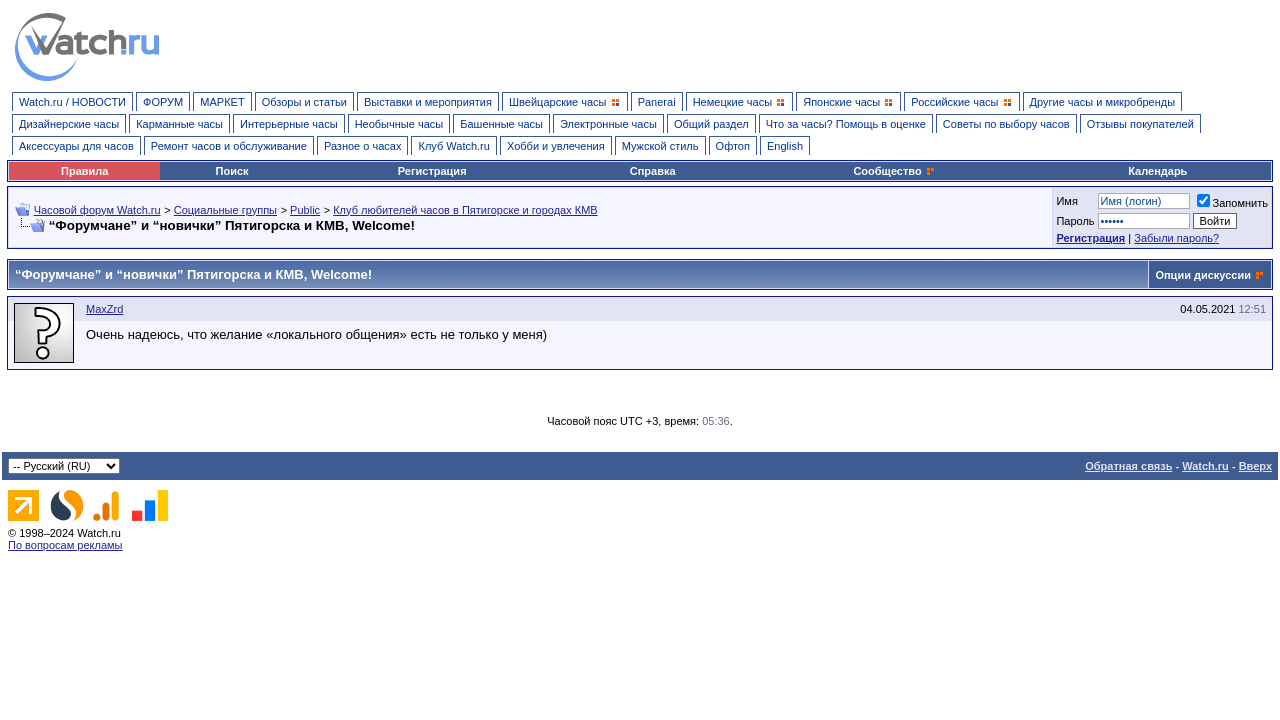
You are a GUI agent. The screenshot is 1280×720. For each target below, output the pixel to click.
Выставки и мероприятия (428, 102)
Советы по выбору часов (1006, 124)
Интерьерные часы (289, 124)
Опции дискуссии (1203, 275)
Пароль (1075, 221)
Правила (84, 171)
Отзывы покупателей (1140, 124)
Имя (1066, 201)
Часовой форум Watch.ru (97, 210)
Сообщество (894, 171)
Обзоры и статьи (304, 102)
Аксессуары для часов (76, 146)
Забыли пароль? (1176, 238)
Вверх (1255, 466)
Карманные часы (179, 124)
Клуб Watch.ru (453, 146)
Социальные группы (225, 210)
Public (305, 210)
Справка (653, 171)
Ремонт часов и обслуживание (229, 146)
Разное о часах (363, 146)
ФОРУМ (163, 102)
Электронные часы (608, 124)
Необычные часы (399, 124)
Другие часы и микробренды (1102, 102)
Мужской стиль (660, 146)
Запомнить (1232, 203)
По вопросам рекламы (65, 545)
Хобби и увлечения (556, 146)
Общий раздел (711, 124)
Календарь (1157, 171)
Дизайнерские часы (69, 124)
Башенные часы (501, 124)
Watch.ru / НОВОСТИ (72, 102)
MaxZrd (104, 309)
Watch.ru (1205, 466)
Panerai (657, 102)
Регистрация (432, 171)
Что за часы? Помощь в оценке (846, 124)
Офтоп (733, 146)
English (785, 146)
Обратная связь (1128, 466)
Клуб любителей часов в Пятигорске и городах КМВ (465, 210)
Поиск (232, 171)
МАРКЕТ (222, 102)
